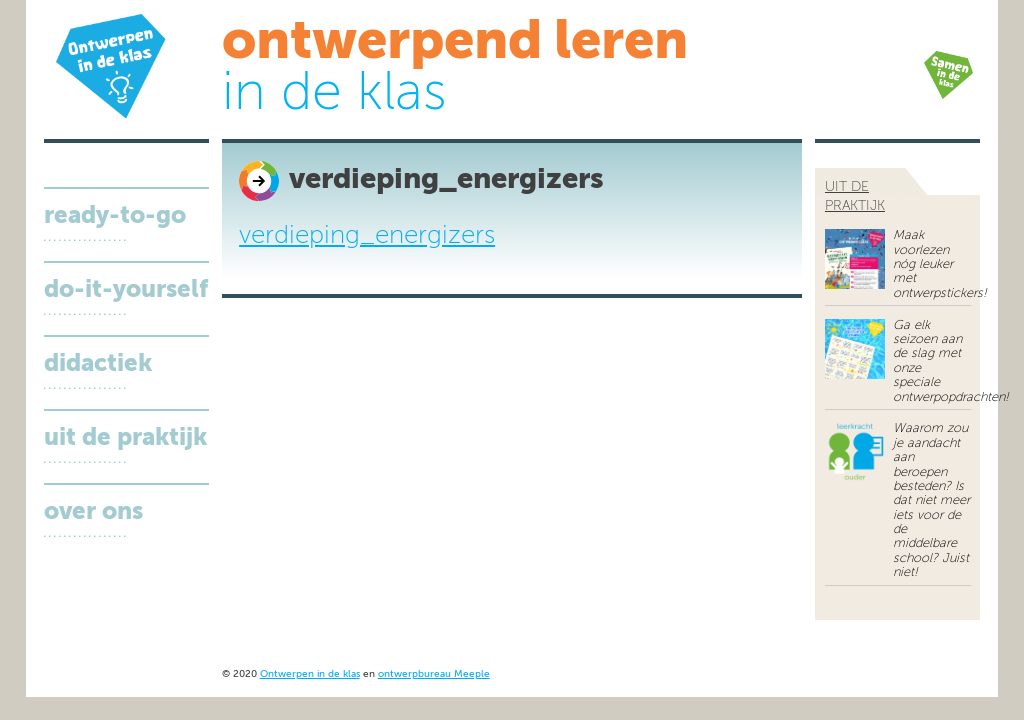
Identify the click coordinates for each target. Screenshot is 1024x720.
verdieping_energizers (367, 236)
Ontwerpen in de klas (310, 674)
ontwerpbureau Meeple (434, 674)
